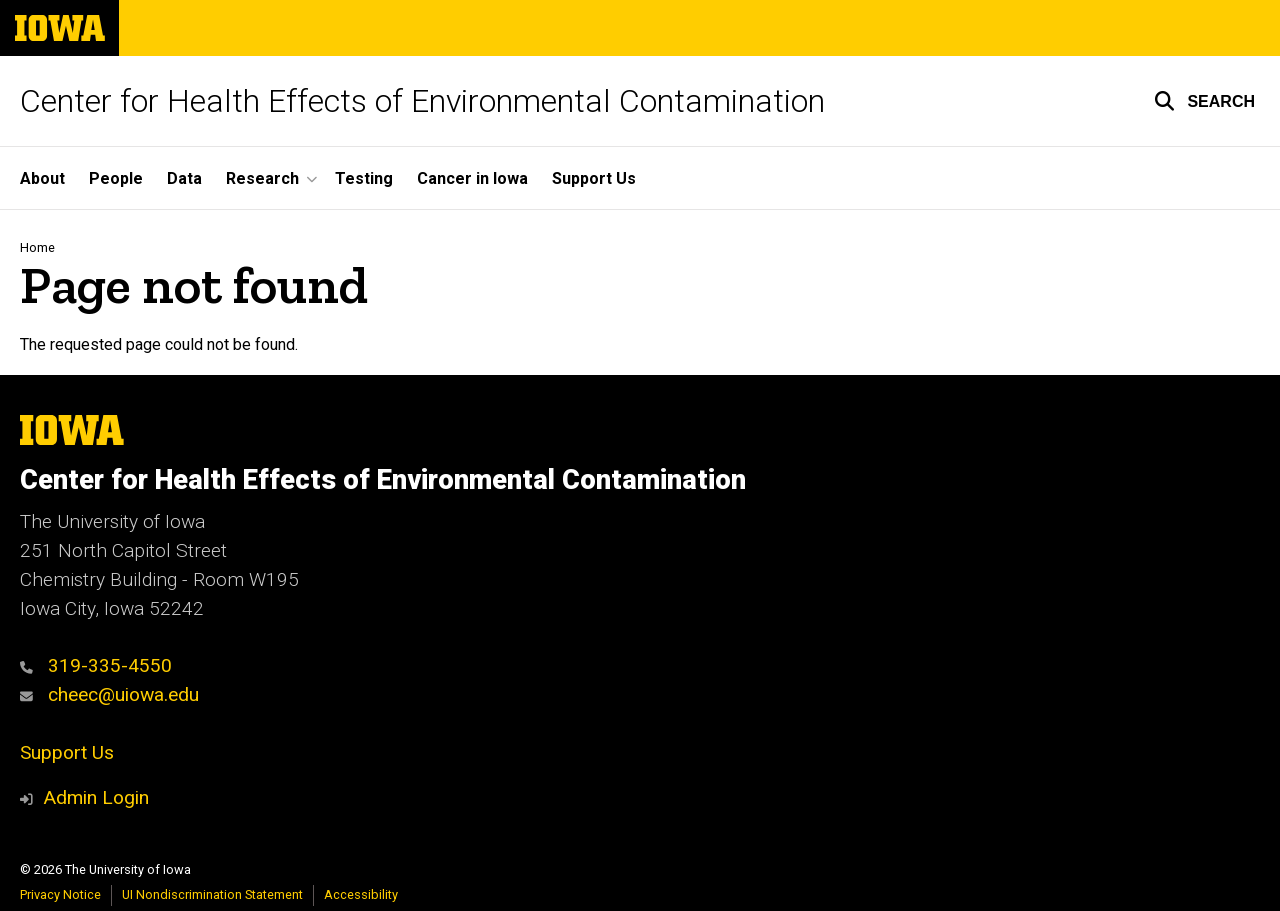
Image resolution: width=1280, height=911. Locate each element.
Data (184, 178)
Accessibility (361, 894)
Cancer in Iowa (472, 178)
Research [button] (262, 178)
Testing (364, 178)
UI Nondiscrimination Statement (212, 894)
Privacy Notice (60, 894)
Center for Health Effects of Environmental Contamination (422, 101)
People (116, 178)
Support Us (594, 178)
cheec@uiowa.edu (109, 694)
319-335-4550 (96, 665)
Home (37, 247)
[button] (1204, 101)
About (42, 178)
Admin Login (96, 797)
